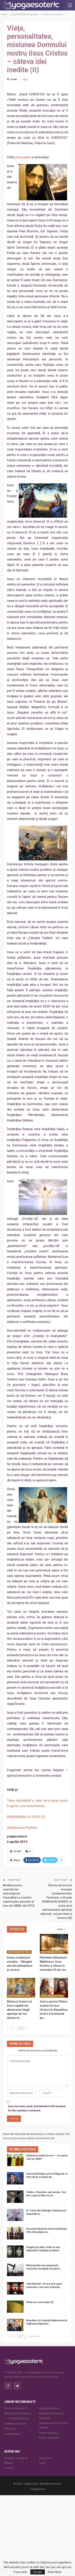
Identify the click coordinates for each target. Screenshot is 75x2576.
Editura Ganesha (48, 2432)
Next (22, 2028)
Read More (54, 2572)
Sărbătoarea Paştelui (22, 1828)
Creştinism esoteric (19, 1952)
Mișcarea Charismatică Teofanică (51, 2415)
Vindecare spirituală (15, 2423)
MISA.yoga (10, 2428)
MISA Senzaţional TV (15, 2408)
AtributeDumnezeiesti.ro (17, 2413)
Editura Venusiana (49, 2437)
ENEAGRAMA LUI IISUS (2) (26, 1817)
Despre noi (45, 2458)
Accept (37, 2572)
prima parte (22, 157)
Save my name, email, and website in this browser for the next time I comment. (37, 2108)
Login (42, 2463)
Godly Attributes (20, 2418)
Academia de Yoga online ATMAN (53, 2425)
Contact (8, 2467)
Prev (11, 2028)
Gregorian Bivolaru (49, 2408)
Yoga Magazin (12, 2433)
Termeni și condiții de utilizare (16, 2460)
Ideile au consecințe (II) (40, 2302)
